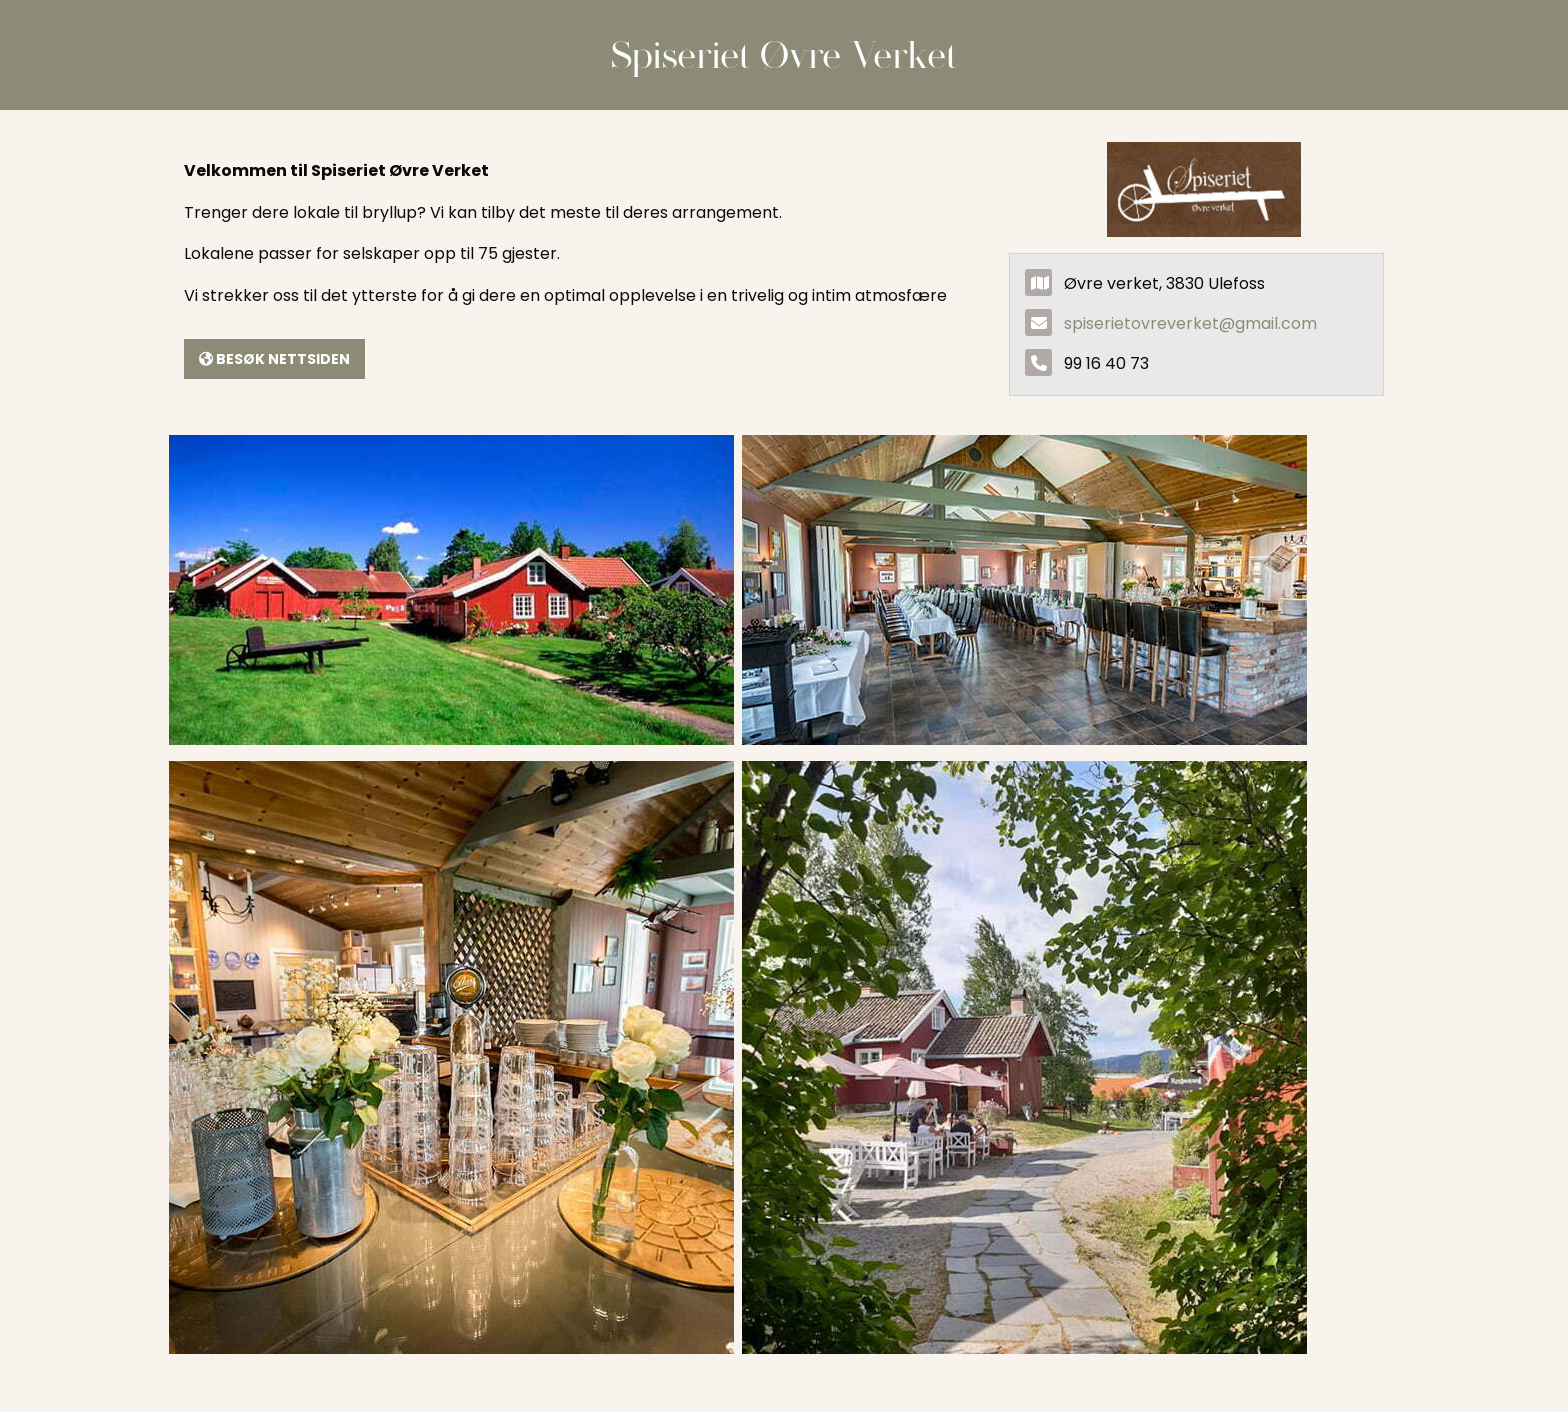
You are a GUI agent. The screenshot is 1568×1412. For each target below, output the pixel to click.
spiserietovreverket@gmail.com (1190, 323)
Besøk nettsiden (274, 359)
